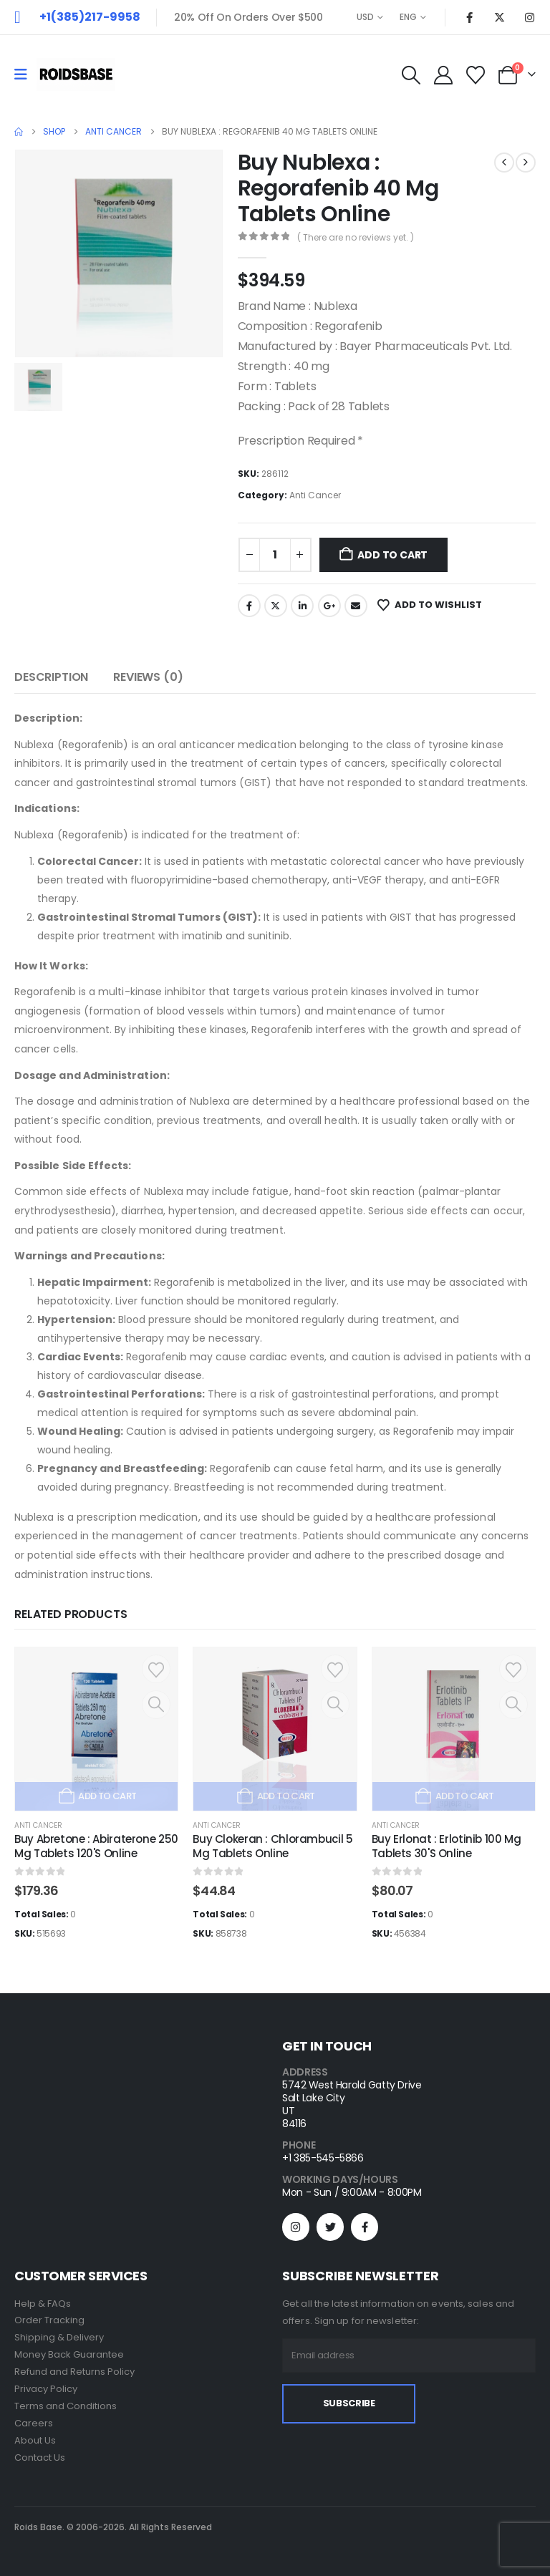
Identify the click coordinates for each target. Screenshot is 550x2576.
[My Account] (443, 75)
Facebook (249, 605)
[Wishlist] (476, 75)
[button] (411, 75)
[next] (526, 162)
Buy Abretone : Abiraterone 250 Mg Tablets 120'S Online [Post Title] (96, 1846)
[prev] (504, 162)
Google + (329, 605)
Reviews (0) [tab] (148, 677)
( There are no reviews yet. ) (355, 237)
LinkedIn (302, 605)
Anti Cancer (315, 495)
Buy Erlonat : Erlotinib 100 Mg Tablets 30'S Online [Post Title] (446, 1846)
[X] (499, 17)
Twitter (275, 605)
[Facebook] (469, 17)
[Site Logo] (76, 74)
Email (355, 605)
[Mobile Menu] (25, 74)
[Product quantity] (275, 555)
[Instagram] (529, 17)
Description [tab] (51, 677)
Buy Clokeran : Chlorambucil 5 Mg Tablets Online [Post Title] (272, 1846)
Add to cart (392, 555)
